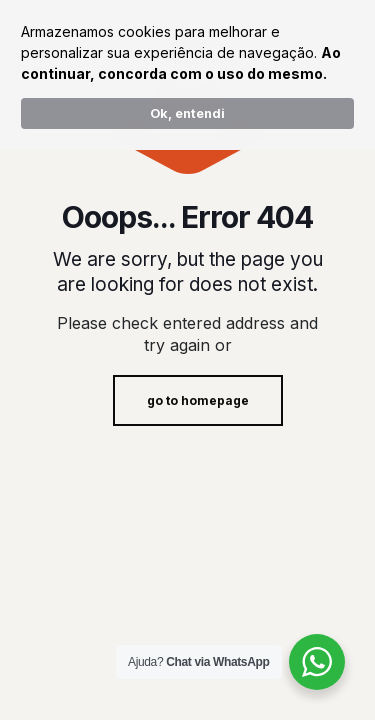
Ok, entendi (187, 113)
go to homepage (198, 400)
